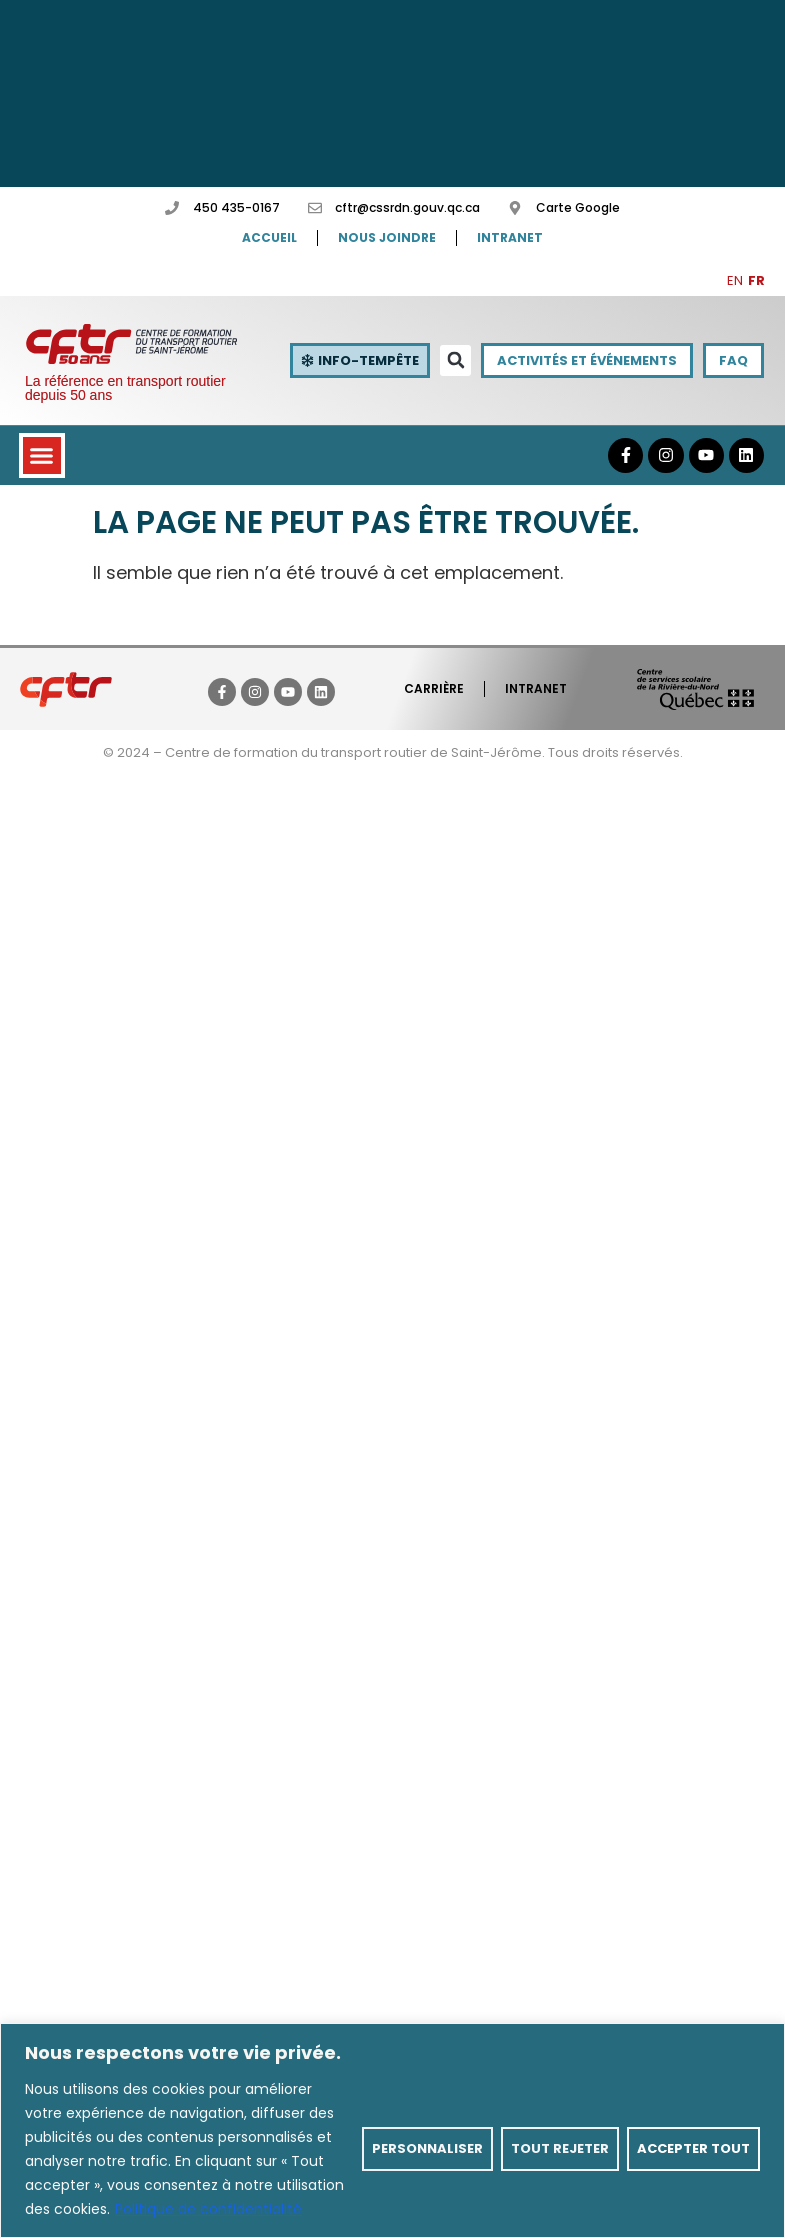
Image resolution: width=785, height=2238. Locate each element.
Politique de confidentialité (208, 2209)
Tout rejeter (560, 2148)
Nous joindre (387, 237)
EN (735, 280)
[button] (455, 360)
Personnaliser (427, 2148)
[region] (392, 2130)
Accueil (269, 237)
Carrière (434, 688)
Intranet (510, 237)
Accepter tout (693, 2148)
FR (756, 280)
